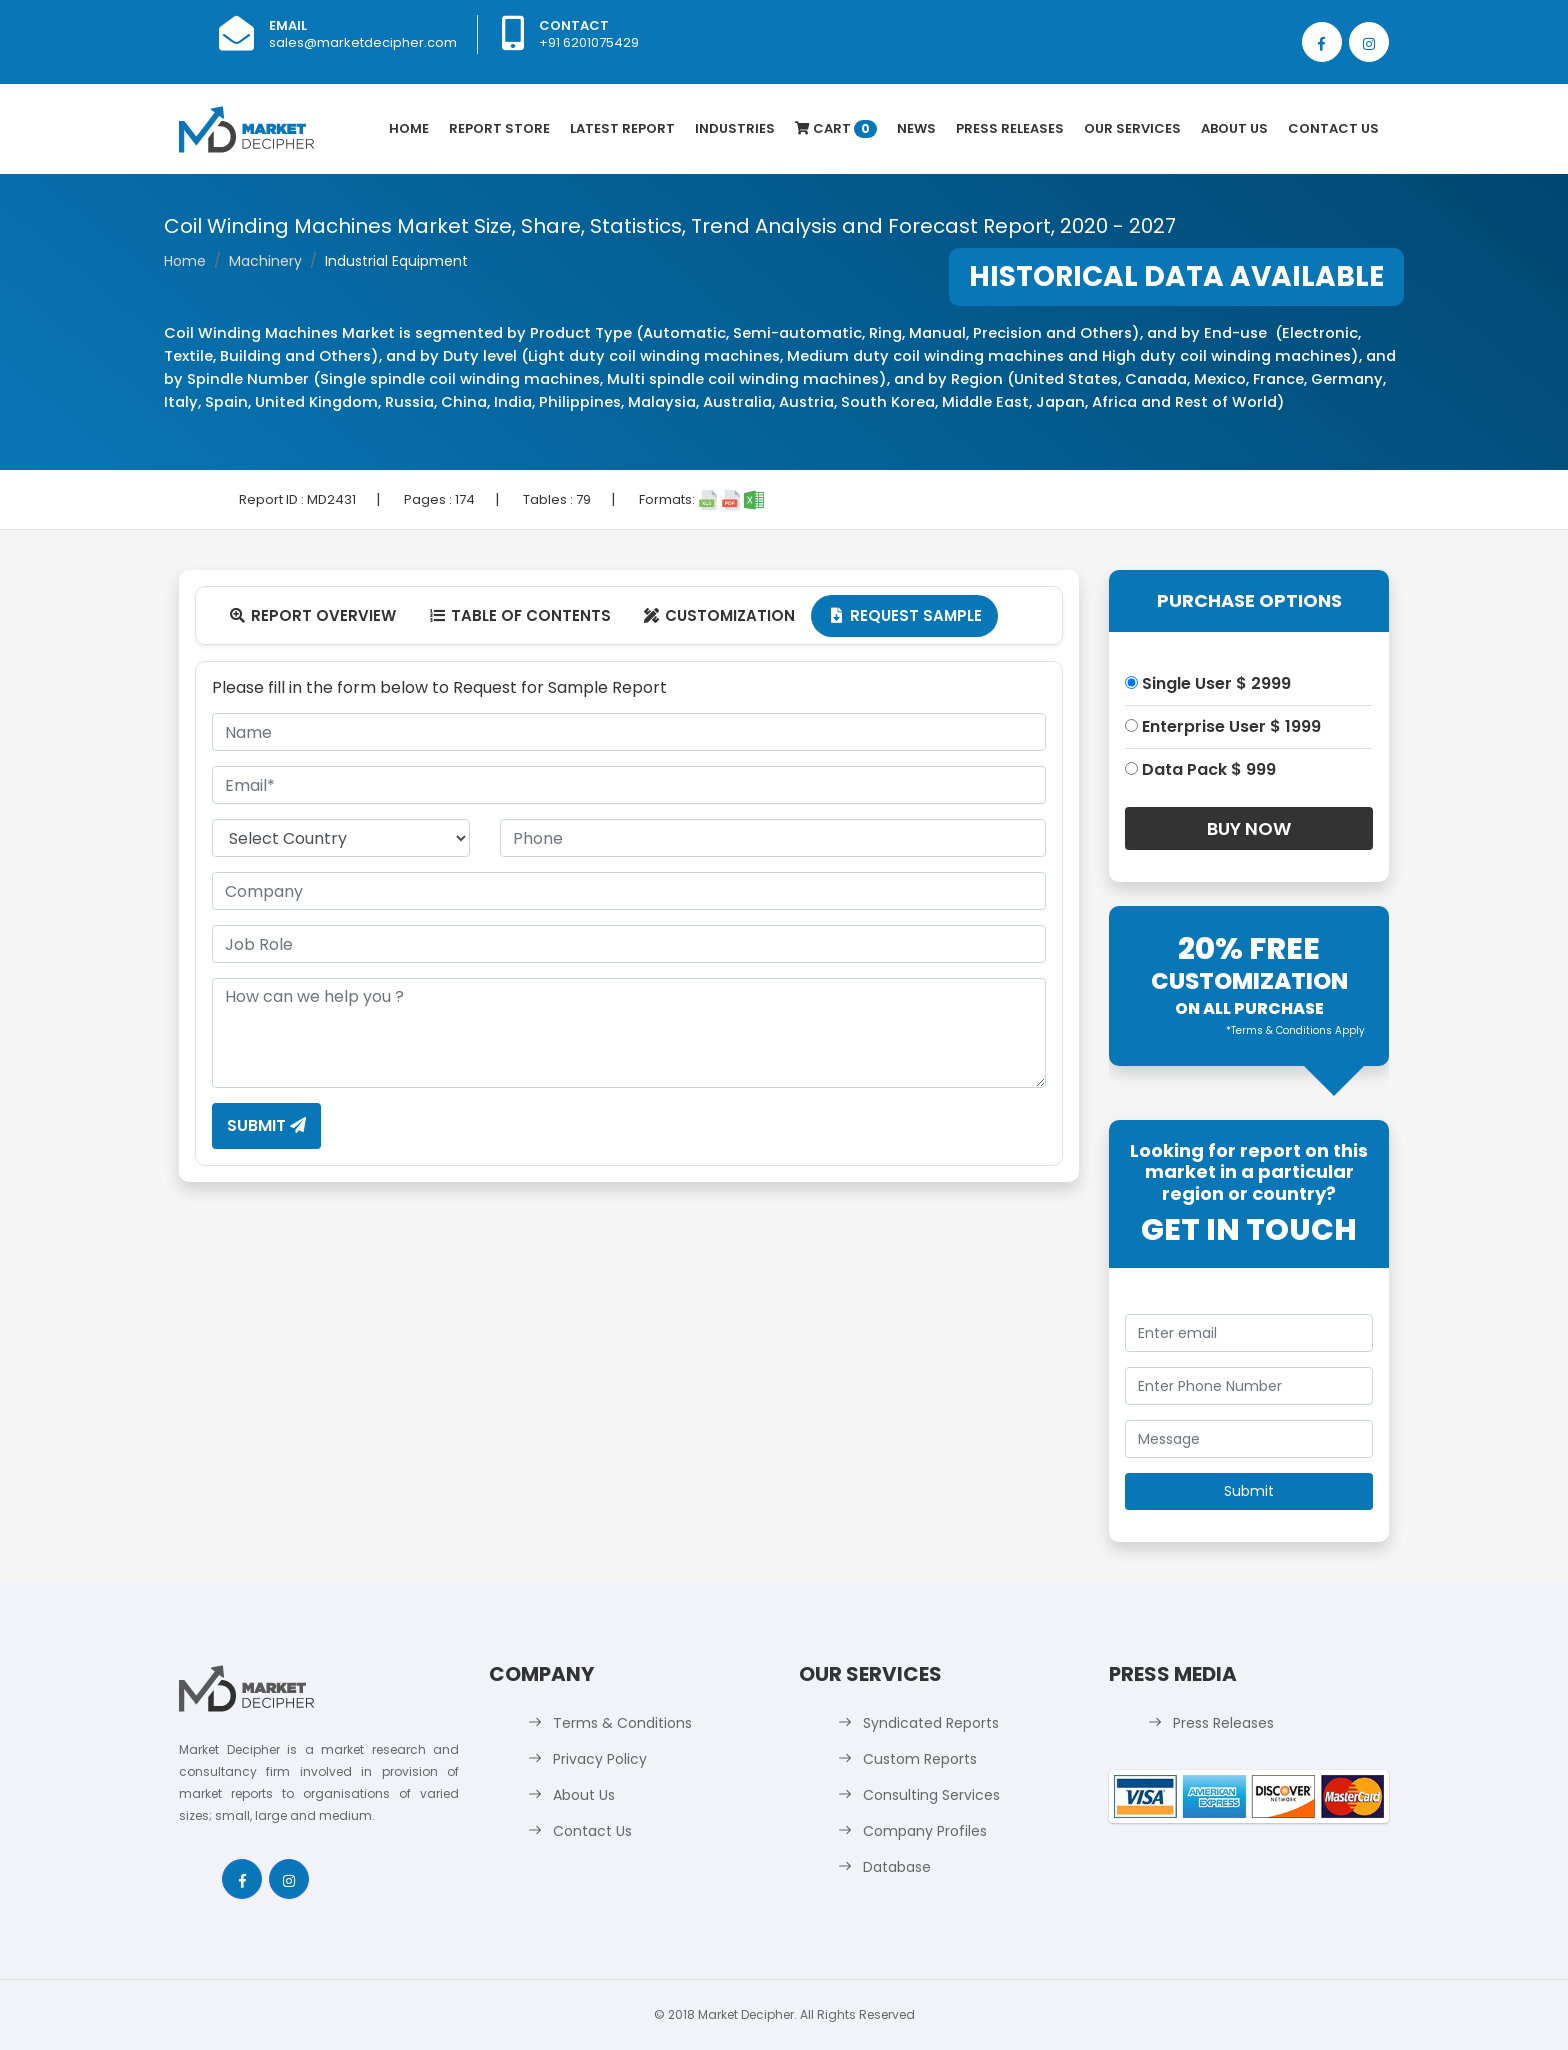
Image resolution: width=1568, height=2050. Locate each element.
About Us (1234, 128)
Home (409, 128)
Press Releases (1010, 128)
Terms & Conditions (622, 1723)
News (916, 128)
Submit (266, 1125)
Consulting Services (931, 1795)
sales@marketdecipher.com (363, 42)
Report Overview (312, 615)
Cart (836, 128)
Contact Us (1333, 128)
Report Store (499, 128)
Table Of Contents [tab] (519, 615)
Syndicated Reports (931, 1723)
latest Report (622, 128)
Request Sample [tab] (904, 615)
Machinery (265, 261)
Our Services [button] (1132, 128)
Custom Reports (920, 1759)
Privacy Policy (600, 1759)
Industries (735, 128)
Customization (719, 615)
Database (897, 1867)
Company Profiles (925, 1831)
